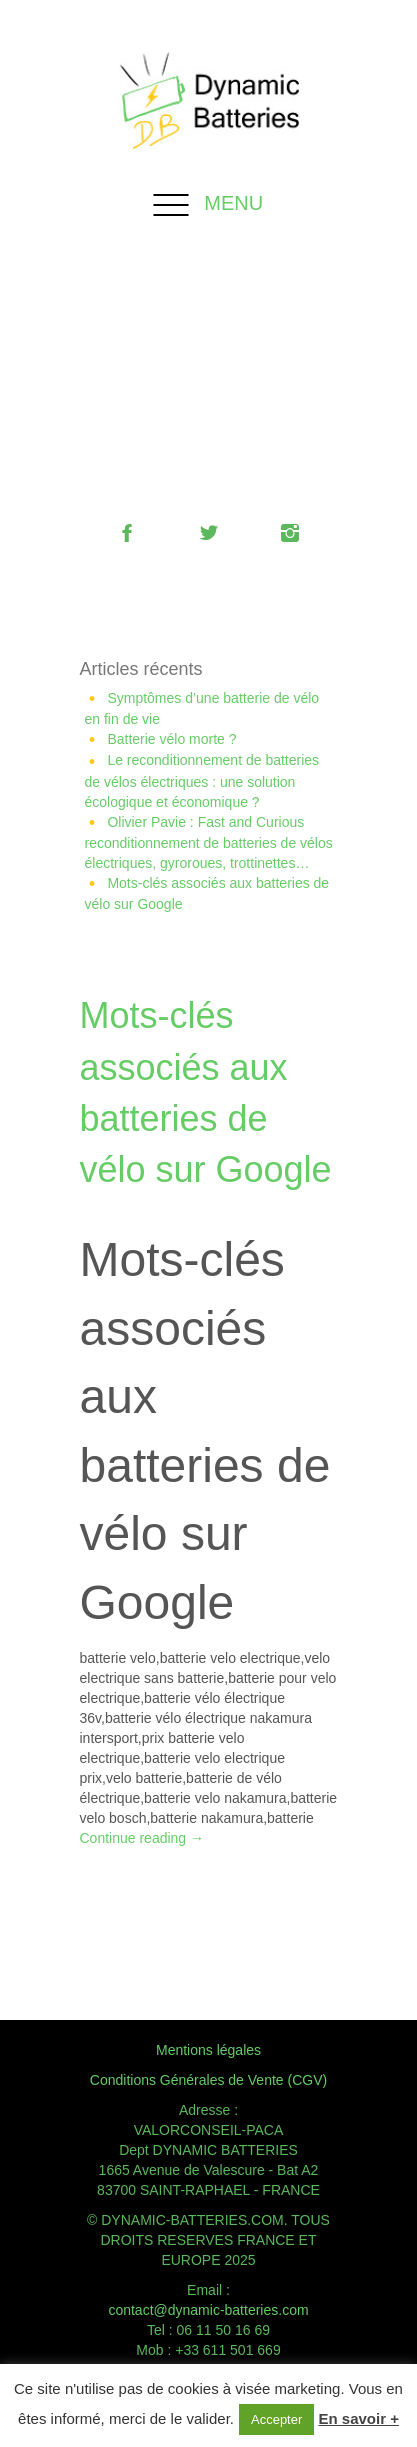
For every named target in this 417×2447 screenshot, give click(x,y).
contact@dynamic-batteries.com (208, 2310)
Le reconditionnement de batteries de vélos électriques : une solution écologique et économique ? (202, 780)
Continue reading (142, 1838)
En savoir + (358, 2418)
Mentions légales (208, 2050)
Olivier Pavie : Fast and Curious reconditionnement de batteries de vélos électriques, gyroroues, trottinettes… (209, 842)
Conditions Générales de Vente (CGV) (208, 2080)
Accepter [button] (276, 2419)
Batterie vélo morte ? (171, 739)
